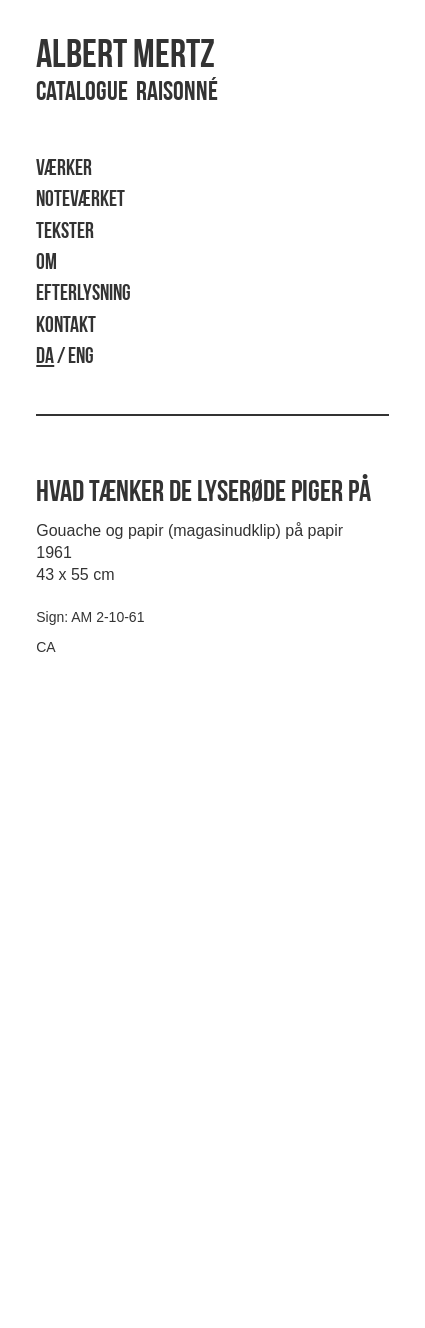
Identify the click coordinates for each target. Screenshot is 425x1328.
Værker (64, 169)
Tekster (65, 232)
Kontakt (66, 326)
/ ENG (65, 357)
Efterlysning (83, 294)
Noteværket (80, 200)
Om (46, 263)
